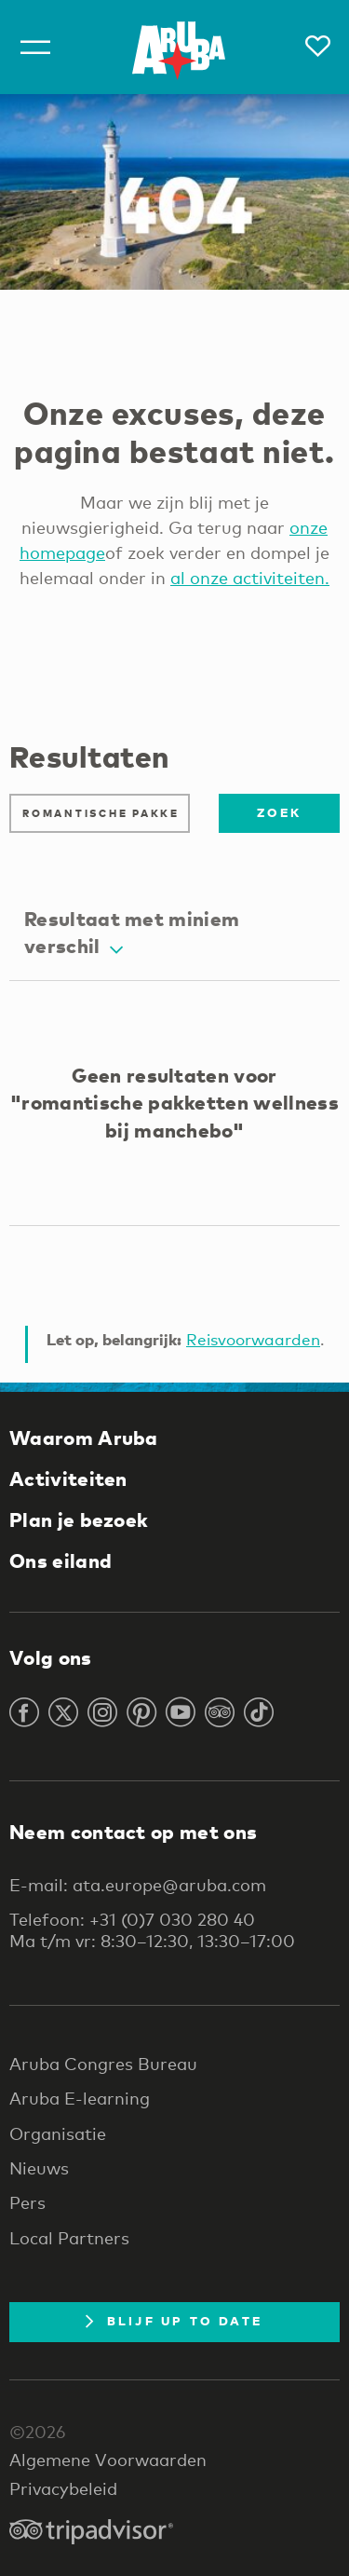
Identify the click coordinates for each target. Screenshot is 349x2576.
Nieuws (39, 2168)
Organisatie (57, 2133)
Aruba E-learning (79, 2098)
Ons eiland (60, 1560)
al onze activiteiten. (249, 577)
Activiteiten (68, 1478)
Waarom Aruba (83, 1437)
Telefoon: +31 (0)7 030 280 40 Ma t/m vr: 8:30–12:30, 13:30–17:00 (152, 1929)
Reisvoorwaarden (253, 1339)
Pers (27, 2202)
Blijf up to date (174, 2320)
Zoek (279, 812)
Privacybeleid (63, 2488)
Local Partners (69, 2238)
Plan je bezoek (78, 1519)
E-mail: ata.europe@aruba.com (137, 1884)
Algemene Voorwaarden (108, 2459)
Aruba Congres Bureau (103, 2063)
